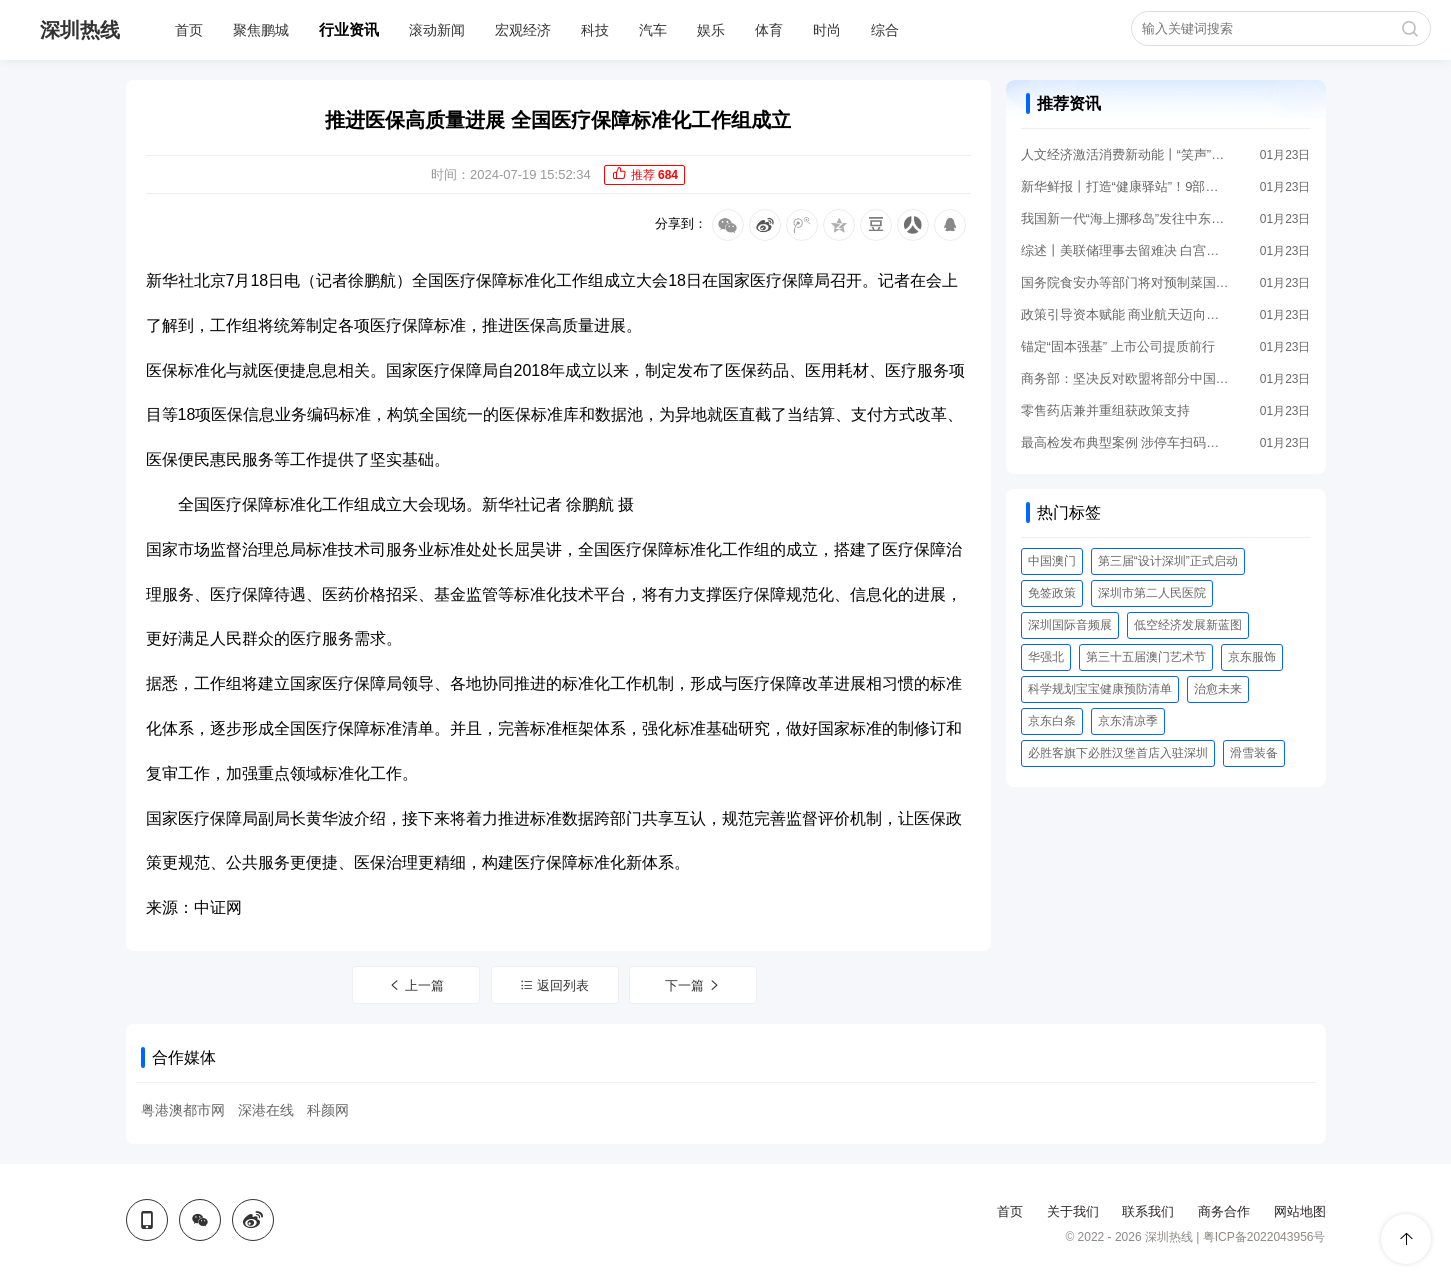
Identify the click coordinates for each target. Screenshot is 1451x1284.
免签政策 (1052, 593)
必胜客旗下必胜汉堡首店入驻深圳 (1118, 753)
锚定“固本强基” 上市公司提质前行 (1118, 346)
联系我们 (1148, 1211)
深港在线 (266, 1110)
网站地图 (1300, 1211)
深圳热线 (80, 30)
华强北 (1046, 657)
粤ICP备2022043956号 (1264, 1237)
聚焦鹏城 (261, 30)
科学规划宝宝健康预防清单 (1100, 689)
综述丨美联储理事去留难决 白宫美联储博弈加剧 (1126, 250)
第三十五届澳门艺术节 (1146, 657)
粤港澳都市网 (183, 1110)
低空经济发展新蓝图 (1188, 625)
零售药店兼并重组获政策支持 (1105, 410)
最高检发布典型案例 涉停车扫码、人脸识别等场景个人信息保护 (1126, 442)
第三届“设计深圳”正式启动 (1168, 561)
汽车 (653, 30)
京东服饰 (1252, 657)
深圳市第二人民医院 (1152, 593)
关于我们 (1073, 1211)
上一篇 (416, 985)
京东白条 (1052, 721)
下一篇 (693, 985)
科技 (595, 30)
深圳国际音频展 (1070, 625)
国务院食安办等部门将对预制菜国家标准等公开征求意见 (1126, 282)
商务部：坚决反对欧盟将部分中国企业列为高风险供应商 (1126, 378)
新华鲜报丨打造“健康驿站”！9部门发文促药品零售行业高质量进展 (1126, 186)
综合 (885, 30)
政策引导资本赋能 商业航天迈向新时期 (1126, 314)
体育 (769, 30)
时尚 (827, 30)
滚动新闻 (437, 30)
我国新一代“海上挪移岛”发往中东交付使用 (1126, 218)
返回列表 (554, 985)
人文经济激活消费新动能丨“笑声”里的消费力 (1126, 154)
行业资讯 (349, 29)
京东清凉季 (1128, 721)
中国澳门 (1052, 561)
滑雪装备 (1254, 753)
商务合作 (1224, 1211)
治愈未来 (1218, 689)
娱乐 (711, 30)
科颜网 (328, 1110)
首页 (189, 30)
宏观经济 (523, 30)
